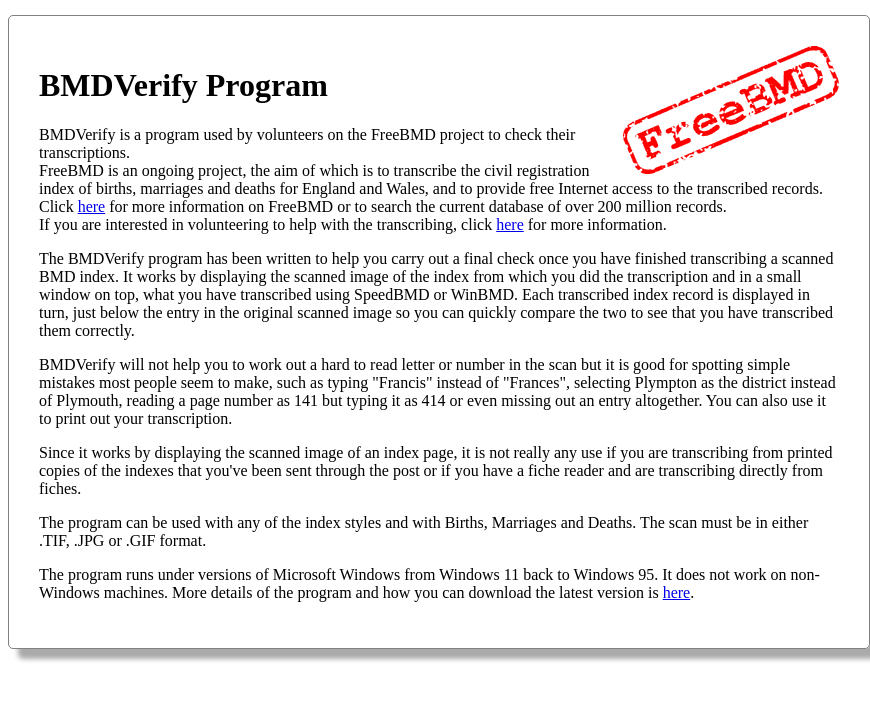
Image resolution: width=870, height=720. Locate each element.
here (92, 206)
